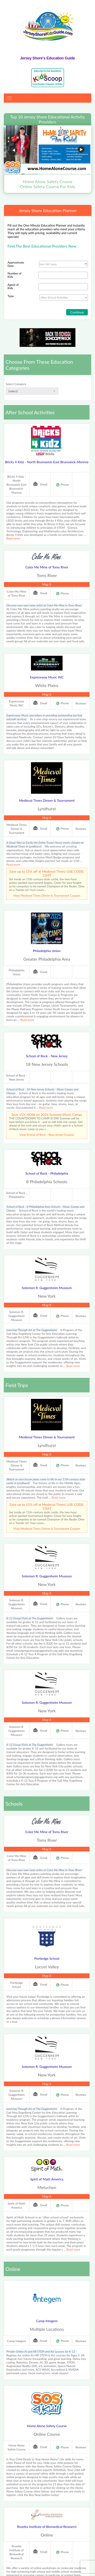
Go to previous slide (14, 150)
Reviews (80, 703)
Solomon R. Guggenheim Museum (47, 1288)
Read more (13, 538)
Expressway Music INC (47, 677)
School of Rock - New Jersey (47, 1056)
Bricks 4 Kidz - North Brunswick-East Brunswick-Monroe (47, 462)
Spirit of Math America (46, 2179)
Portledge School (46, 1958)
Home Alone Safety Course (47, 2426)
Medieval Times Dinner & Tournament (47, 800)
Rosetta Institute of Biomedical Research (46, 2527)
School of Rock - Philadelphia (46, 1173)
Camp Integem (47, 2321)
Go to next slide (81, 150)
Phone (65, 484)
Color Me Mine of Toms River (46, 567)
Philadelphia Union (46, 951)
